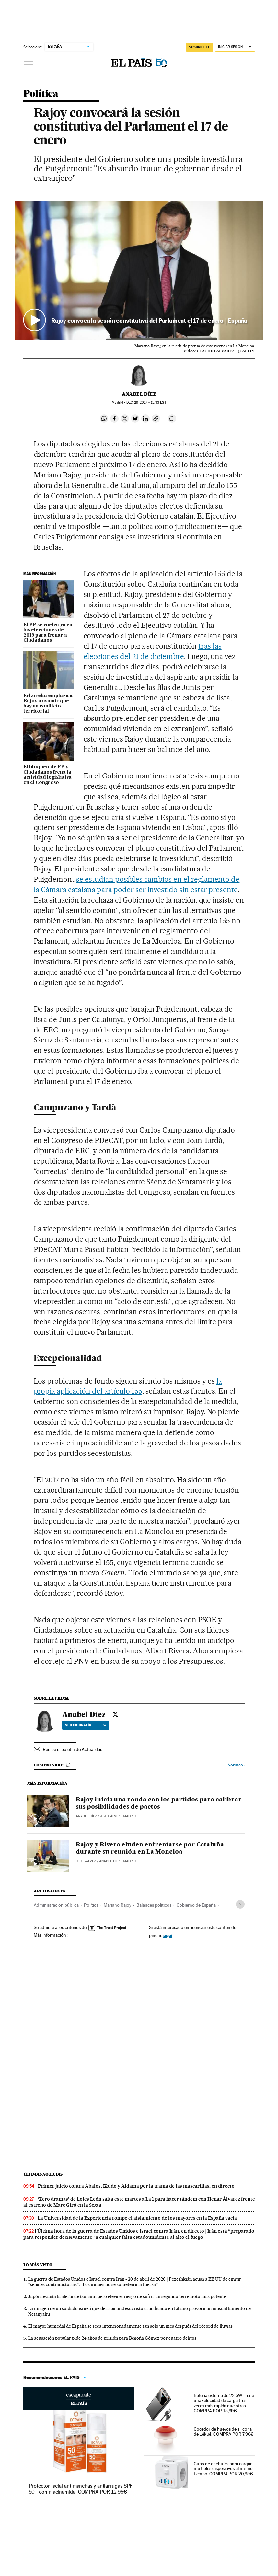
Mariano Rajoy (117, 1905)
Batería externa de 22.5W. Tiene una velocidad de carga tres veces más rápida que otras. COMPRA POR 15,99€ (224, 2403)
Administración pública (56, 1905)
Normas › (236, 1765)
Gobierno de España (196, 1905)
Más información (51, 1935)
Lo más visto (37, 2264)
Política (40, 94)
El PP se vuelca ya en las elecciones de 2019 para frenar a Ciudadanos (47, 633)
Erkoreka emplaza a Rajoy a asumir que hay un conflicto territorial (48, 704)
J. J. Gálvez (110, 1816)
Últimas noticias (43, 2174)
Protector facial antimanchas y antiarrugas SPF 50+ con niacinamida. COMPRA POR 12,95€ (81, 2489)
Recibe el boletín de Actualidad (73, 1749)
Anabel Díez (139, 394)
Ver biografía (85, 1725)
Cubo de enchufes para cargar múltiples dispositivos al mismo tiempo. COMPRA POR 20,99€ (223, 2469)
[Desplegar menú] (28, 63)
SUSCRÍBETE (199, 47)
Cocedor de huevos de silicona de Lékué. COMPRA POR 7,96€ (224, 2431)
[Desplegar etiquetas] (240, 1904)
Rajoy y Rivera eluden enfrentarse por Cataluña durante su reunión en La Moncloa (150, 1848)
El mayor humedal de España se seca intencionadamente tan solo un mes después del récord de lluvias (130, 2326)
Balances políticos (153, 1905)
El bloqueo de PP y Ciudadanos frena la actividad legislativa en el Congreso (47, 775)
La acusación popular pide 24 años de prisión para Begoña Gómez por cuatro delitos (112, 2337)
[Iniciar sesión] (235, 47)
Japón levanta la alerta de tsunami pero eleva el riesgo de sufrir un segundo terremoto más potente (127, 2296)
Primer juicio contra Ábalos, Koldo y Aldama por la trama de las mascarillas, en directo (136, 2186)
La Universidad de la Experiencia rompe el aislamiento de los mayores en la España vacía (137, 2218)
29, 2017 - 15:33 (146, 402)
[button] (139, 270)
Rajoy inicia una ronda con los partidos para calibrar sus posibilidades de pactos (159, 1803)
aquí (167, 1935)
